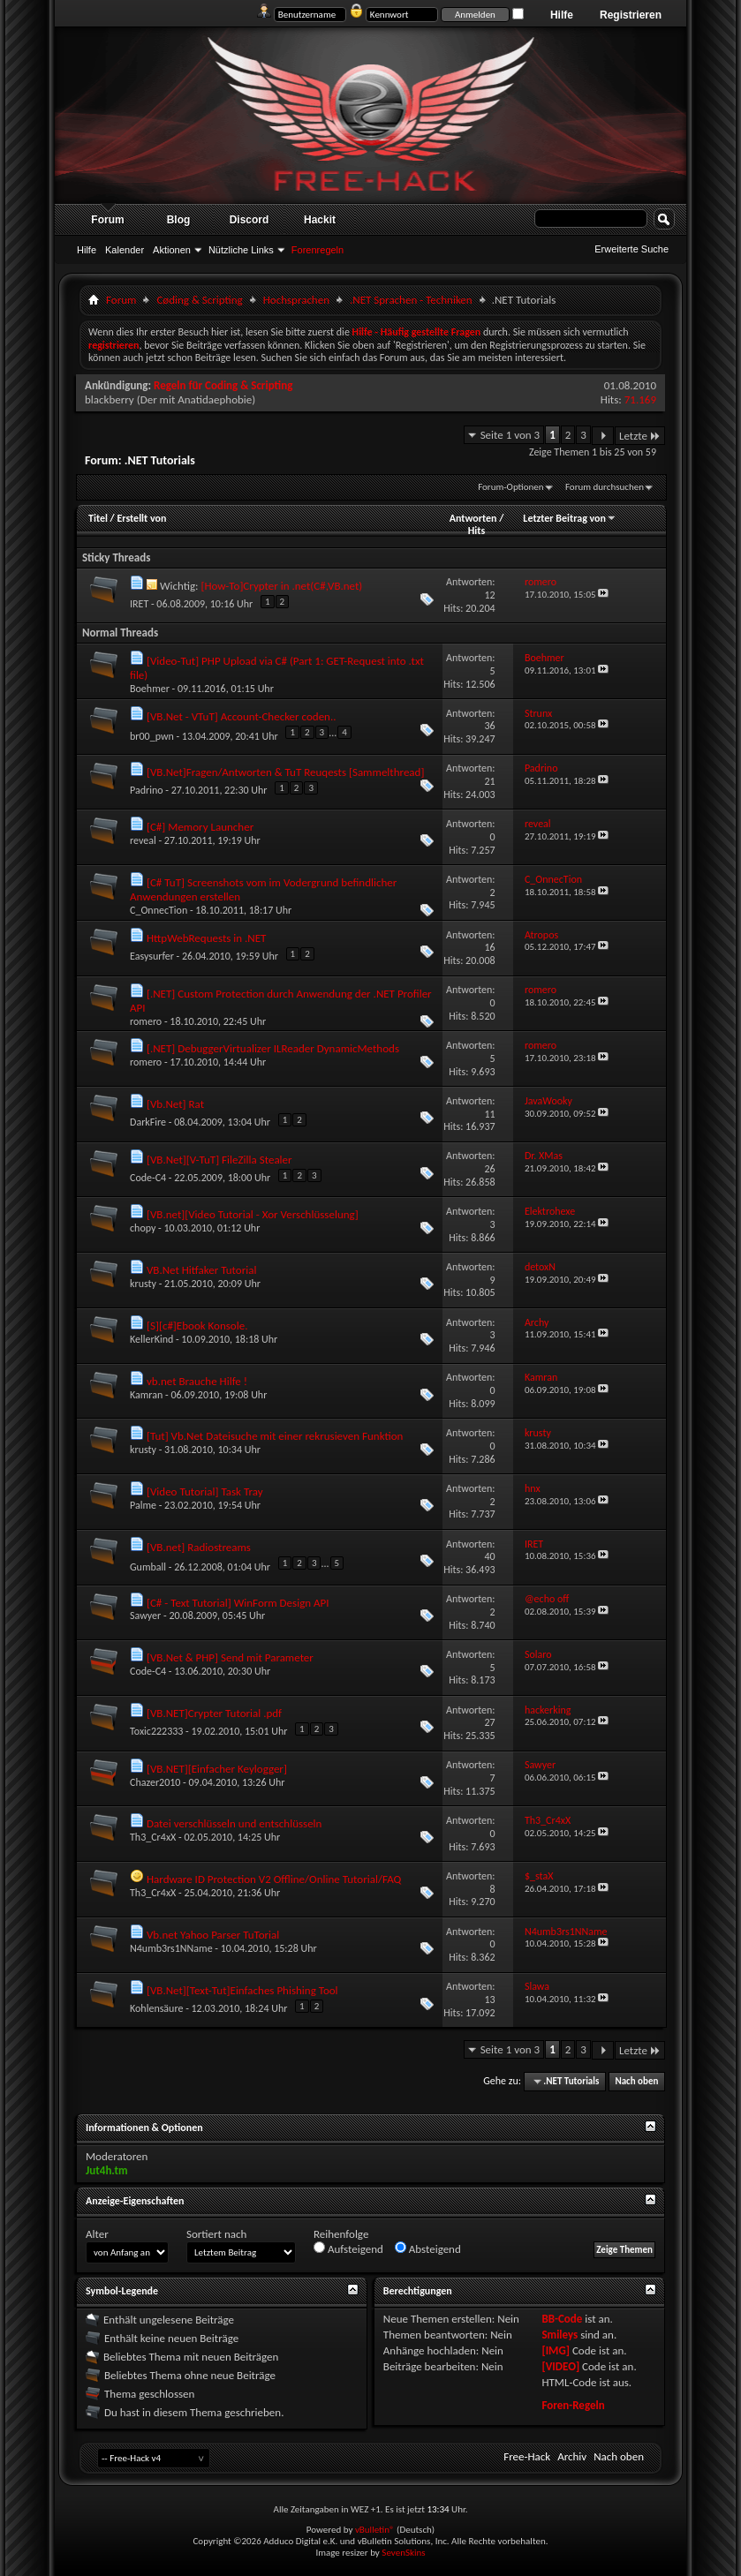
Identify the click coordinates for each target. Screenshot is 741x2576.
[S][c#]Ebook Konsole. (197, 1325)
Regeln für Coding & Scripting (223, 385)
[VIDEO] (560, 2366)
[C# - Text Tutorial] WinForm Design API (238, 1602)
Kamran (146, 1395)
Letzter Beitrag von (569, 518)
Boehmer (150, 688)
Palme (143, 1505)
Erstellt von (141, 518)
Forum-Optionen (510, 487)
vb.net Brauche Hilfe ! (197, 1381)
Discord (249, 220)
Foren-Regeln (572, 2405)
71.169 (640, 399)
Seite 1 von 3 (510, 434)
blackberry (109, 399)
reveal (143, 840)
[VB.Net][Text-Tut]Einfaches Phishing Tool (242, 1990)
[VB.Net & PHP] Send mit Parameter (230, 1657)
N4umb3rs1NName (171, 1948)
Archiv (571, 2456)
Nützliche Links (241, 250)
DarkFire (148, 1122)
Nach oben (636, 2081)
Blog (179, 220)
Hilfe (561, 15)
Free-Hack (526, 2456)
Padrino (146, 790)
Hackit (320, 220)
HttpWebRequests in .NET (206, 938)
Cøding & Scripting (199, 299)
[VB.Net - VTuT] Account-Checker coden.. (241, 716)
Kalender (124, 250)
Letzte (640, 435)
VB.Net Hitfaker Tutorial (201, 1270)
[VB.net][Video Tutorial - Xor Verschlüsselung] (253, 1214)
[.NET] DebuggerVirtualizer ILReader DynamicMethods (273, 1048)
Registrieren (631, 15)
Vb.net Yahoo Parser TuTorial (213, 1934)
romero (146, 1021)
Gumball (148, 1567)
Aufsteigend (348, 2248)
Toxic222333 (156, 1731)
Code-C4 (148, 1177)
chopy (142, 1228)
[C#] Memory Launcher (200, 826)
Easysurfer (152, 956)
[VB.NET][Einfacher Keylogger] (217, 1768)
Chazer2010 (155, 1782)
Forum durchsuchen (604, 487)
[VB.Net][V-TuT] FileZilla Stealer (219, 1159)
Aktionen (172, 250)
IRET (139, 604)
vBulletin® (375, 2529)
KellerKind (151, 1339)
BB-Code (561, 2318)
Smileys (559, 2334)
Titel (98, 518)
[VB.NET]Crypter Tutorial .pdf (214, 1713)
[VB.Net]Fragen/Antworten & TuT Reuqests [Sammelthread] (285, 772)
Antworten (473, 518)
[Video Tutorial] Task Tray (205, 1491)
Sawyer (145, 1615)
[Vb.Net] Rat (175, 1104)
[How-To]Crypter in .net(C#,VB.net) (281, 585)
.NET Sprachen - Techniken (411, 299)
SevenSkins (403, 2552)
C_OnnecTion (158, 910)
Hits (476, 530)
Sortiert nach (216, 2234)
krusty (143, 1283)
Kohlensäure (156, 2008)
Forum (107, 220)
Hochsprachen (296, 299)
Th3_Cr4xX (153, 1837)
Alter (97, 2234)
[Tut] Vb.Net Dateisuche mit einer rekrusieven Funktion (275, 1435)
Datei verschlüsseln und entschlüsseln (234, 1823)
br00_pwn (152, 736)
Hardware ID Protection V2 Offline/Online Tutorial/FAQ (274, 1879)
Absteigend (428, 2248)
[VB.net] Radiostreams (199, 1547)
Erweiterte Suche (631, 249)
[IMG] (555, 2350)
